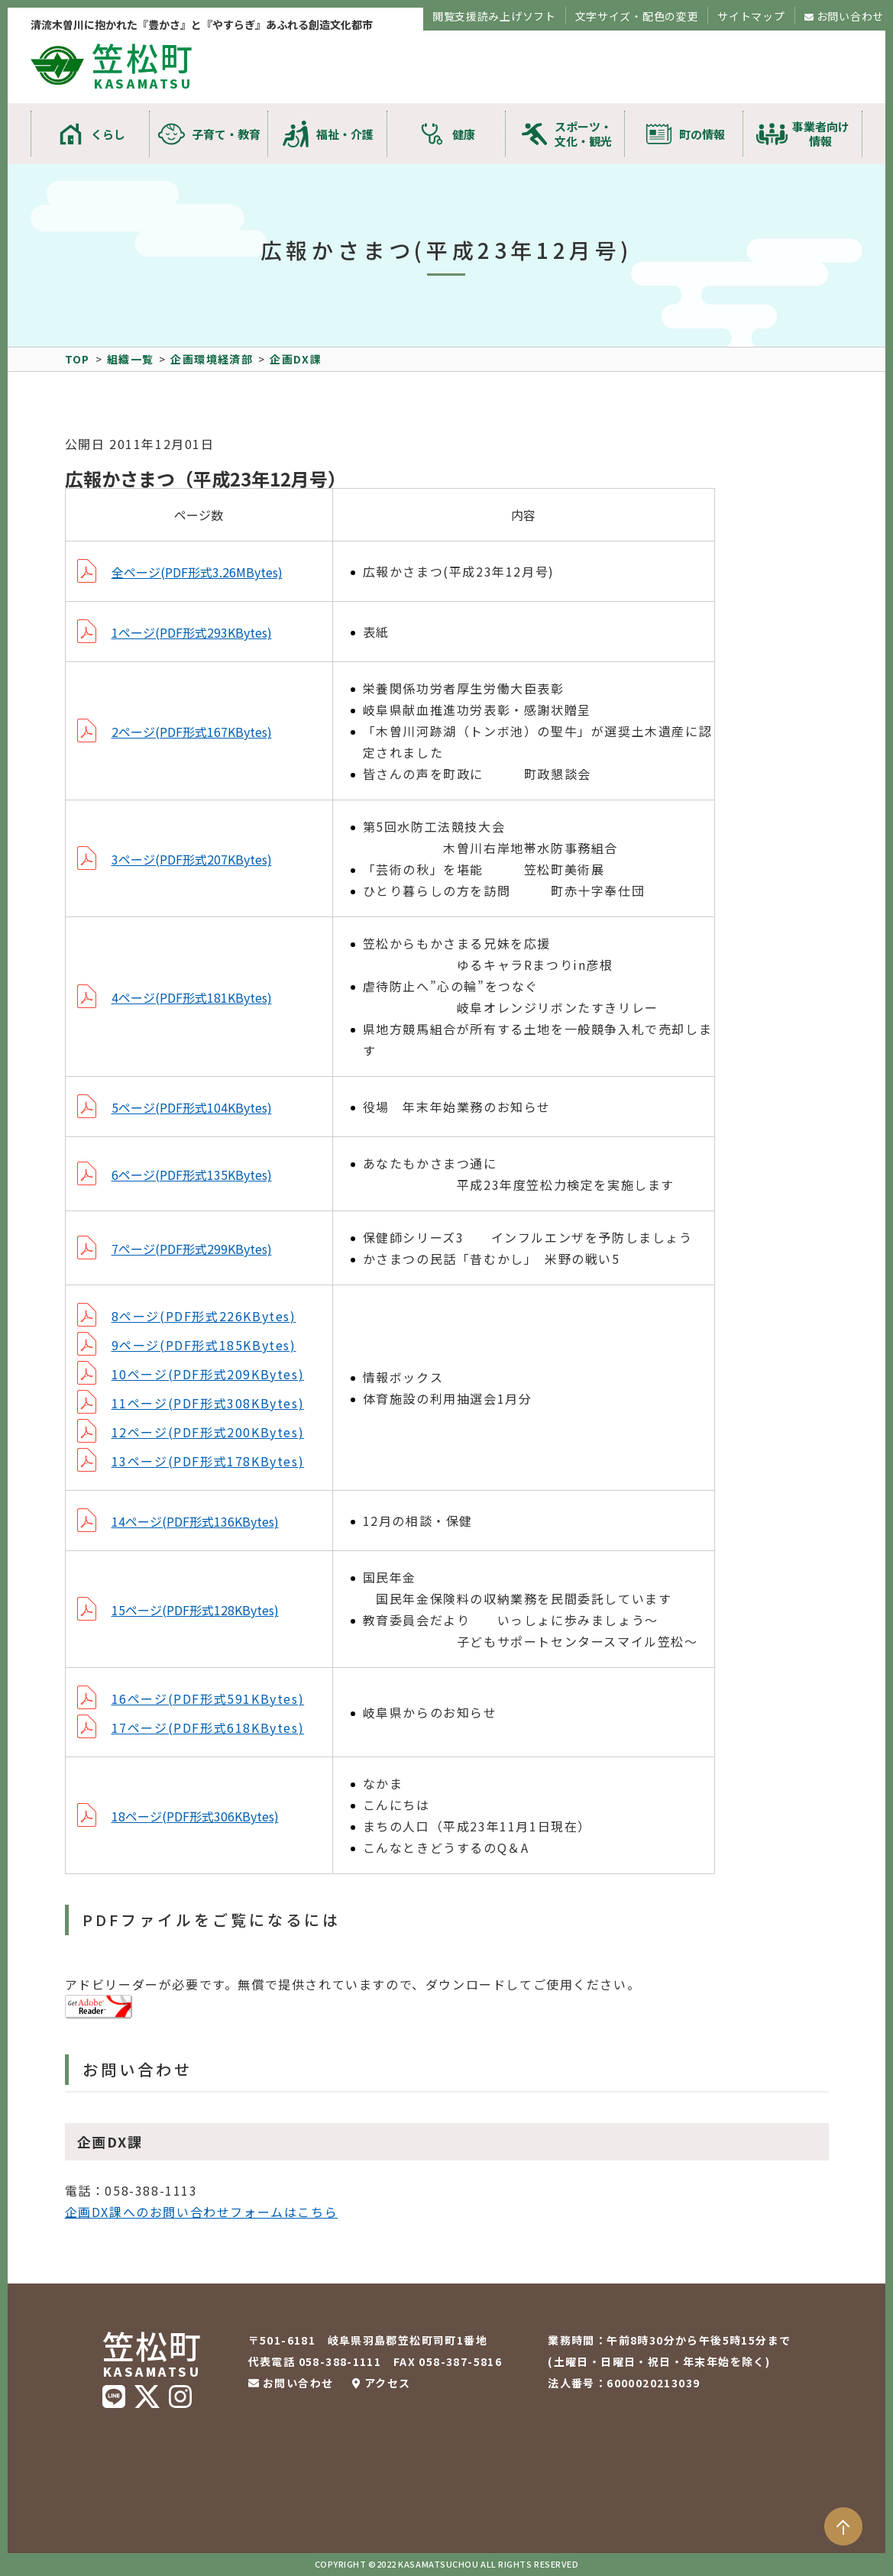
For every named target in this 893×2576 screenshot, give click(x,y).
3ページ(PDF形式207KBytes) (192, 859)
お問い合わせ (850, 16)
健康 (463, 134)
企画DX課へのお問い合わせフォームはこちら (201, 2212)
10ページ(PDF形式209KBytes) (208, 1374)
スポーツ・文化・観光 (583, 133)
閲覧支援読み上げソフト (494, 16)
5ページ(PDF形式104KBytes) (192, 1107)
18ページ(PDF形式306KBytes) (195, 1816)
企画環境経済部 (211, 359)
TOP (77, 359)
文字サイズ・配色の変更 (637, 16)
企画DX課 (296, 359)
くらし (108, 134)
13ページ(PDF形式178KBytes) (208, 1461)
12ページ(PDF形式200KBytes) (208, 1432)
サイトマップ (751, 16)
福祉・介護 (345, 134)
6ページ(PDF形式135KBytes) (192, 1174)
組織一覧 (130, 359)
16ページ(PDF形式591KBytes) (208, 1698)
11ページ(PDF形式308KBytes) (208, 1403)
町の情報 (702, 134)
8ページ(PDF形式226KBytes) (204, 1316)
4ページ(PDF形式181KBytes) (192, 997)
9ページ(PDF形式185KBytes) (204, 1345)
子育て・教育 (226, 134)
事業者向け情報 (820, 133)
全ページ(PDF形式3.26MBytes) (197, 572)
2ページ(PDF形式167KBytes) (192, 731)
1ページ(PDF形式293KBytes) (192, 632)
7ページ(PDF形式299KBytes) (192, 1249)
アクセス (387, 2382)
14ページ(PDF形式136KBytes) (195, 1521)
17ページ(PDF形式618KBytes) (208, 1727)
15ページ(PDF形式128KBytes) (195, 1610)
